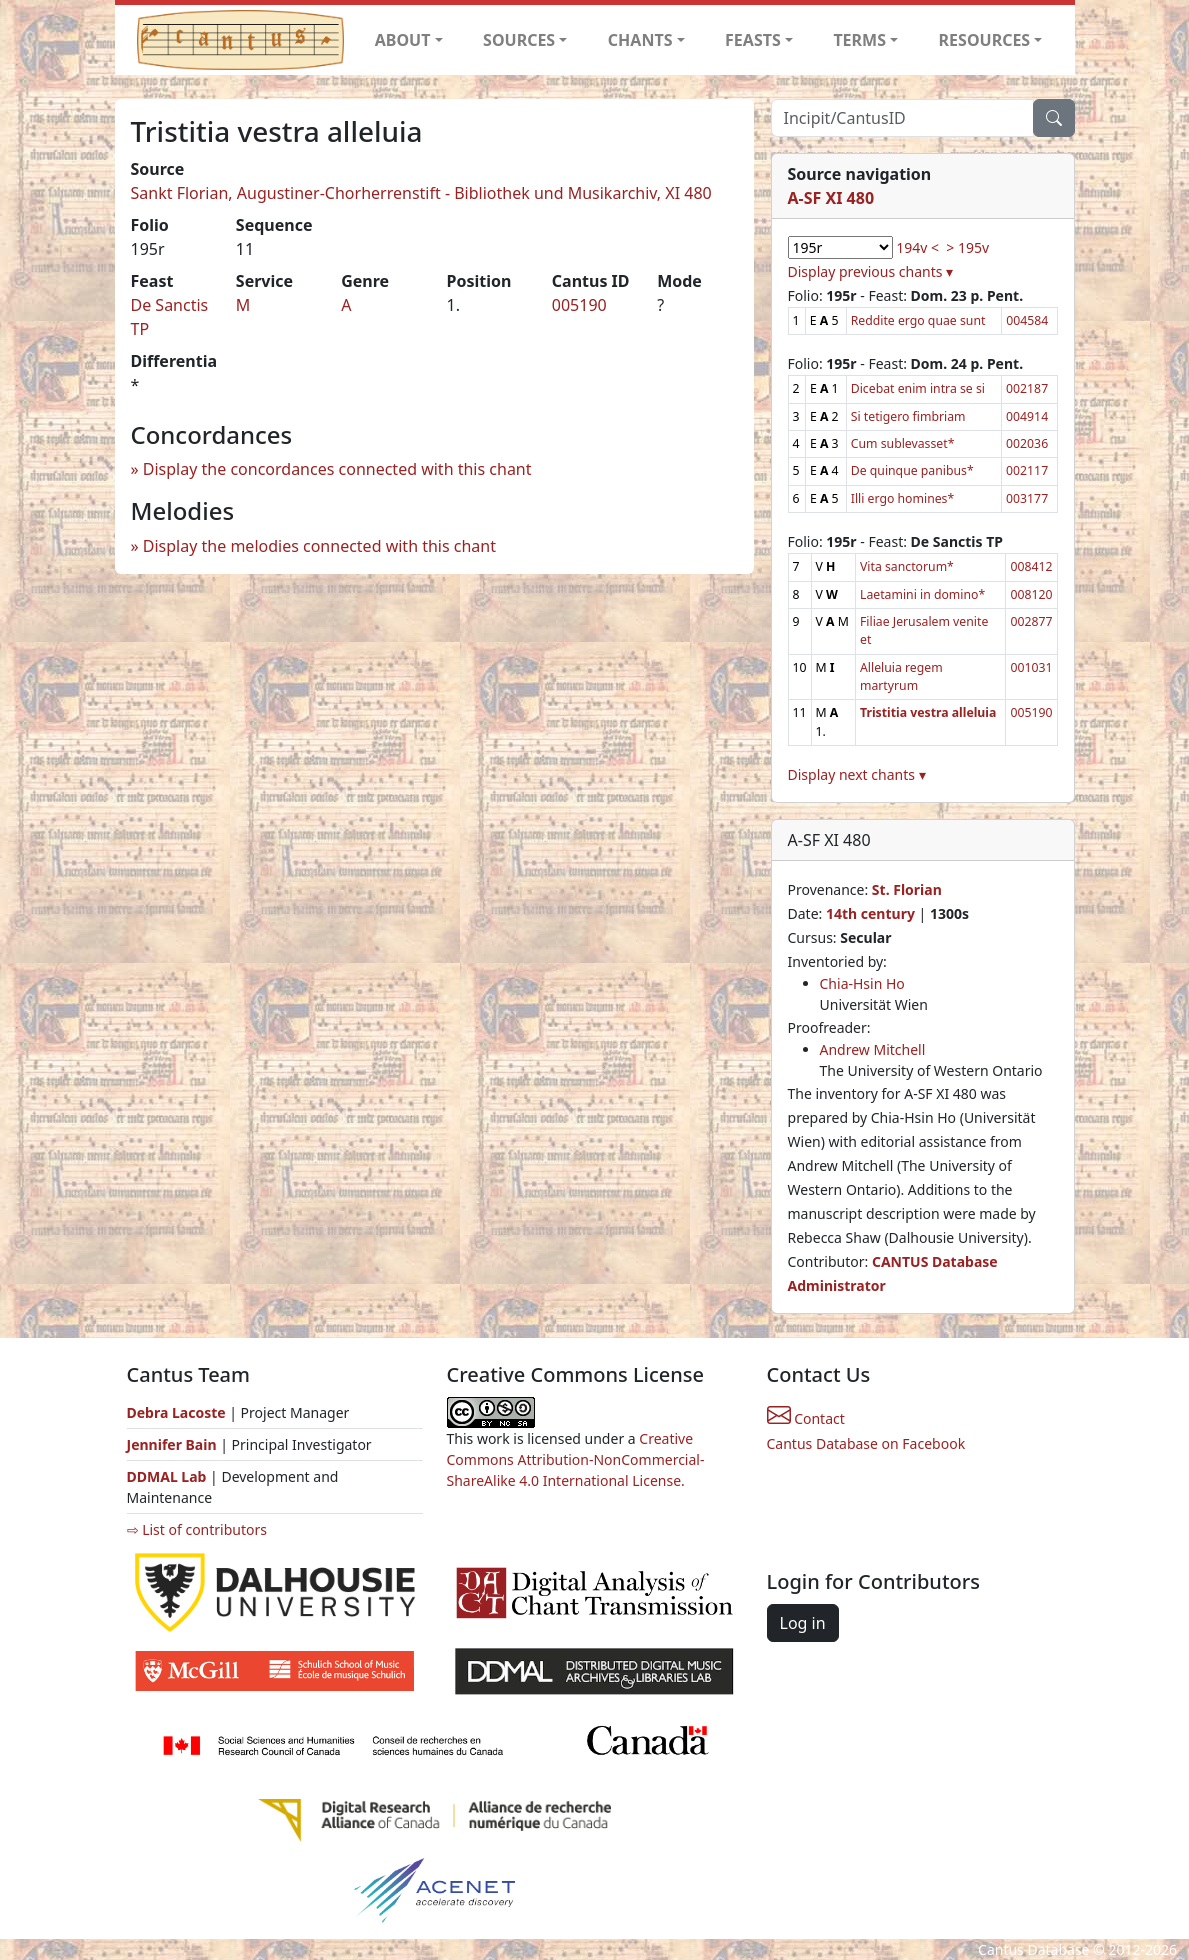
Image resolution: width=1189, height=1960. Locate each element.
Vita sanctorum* (907, 566)
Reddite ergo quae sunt (918, 320)
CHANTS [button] (640, 40)
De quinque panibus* (912, 470)
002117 (1027, 470)
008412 (1031, 566)
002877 (1031, 621)
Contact (806, 1418)
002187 (1027, 388)
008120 (1031, 594)
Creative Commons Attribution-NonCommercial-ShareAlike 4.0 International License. (576, 1459)
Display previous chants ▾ (871, 271)
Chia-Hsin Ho (862, 983)
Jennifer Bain (174, 1444)
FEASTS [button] (753, 40)
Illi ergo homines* (903, 498)
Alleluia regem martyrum (901, 676)
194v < (917, 247)
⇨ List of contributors (197, 1529)
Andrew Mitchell (873, 1049)
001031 (1031, 667)
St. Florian (907, 889)
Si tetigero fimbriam (908, 416)
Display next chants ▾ (857, 774)
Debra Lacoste (176, 1412)
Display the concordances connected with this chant (337, 469)
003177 (1027, 498)
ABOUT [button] (403, 40)
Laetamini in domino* (922, 594)
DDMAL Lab (167, 1476)
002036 (1027, 443)
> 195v (967, 247)
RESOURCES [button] (985, 40)
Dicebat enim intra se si (918, 388)
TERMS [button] (859, 40)
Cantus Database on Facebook (866, 1443)
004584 (1027, 320)
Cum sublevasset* (903, 443)
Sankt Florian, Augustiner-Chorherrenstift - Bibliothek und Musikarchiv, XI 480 (421, 193)
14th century (870, 913)
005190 (579, 305)
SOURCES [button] (519, 40)
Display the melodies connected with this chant (319, 546)
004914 (1027, 416)
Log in (803, 1623)
